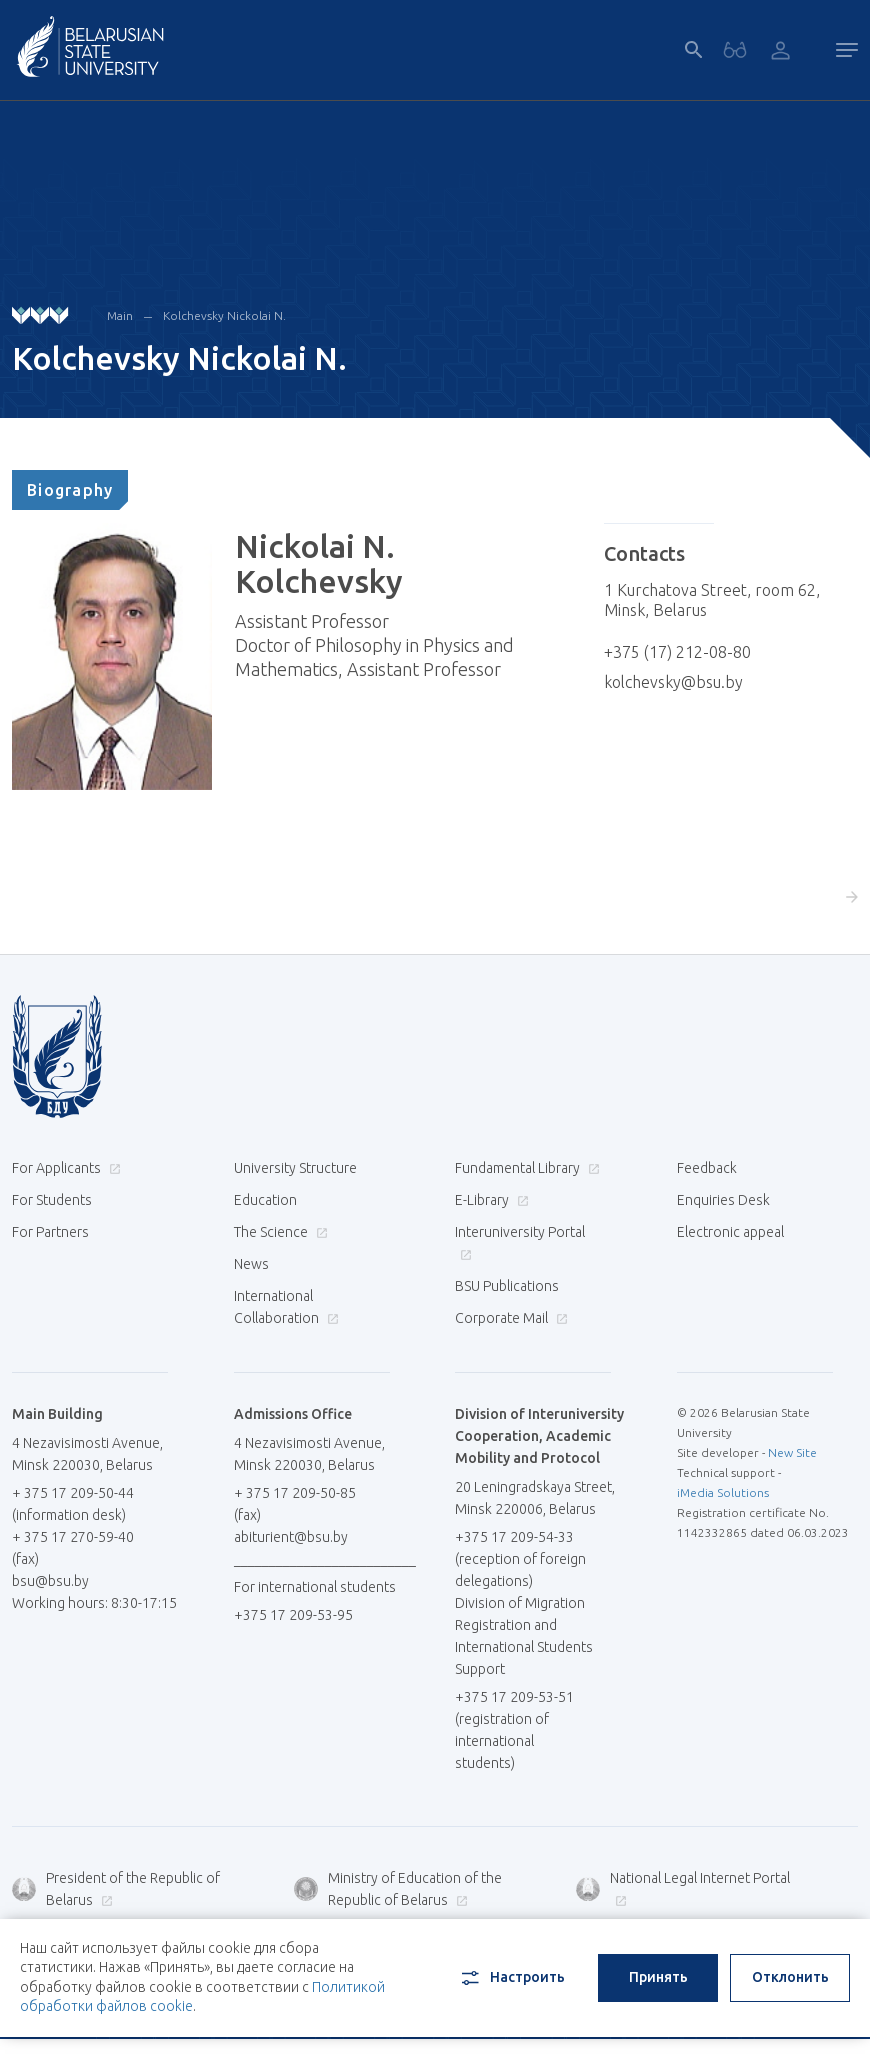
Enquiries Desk (723, 1200)
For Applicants (64, 1168)
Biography (70, 490)
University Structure (295, 1168)
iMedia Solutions (723, 1492)
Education (265, 1200)
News (251, 1264)
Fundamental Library (525, 1168)
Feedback (707, 1168)
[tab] (70, 490)
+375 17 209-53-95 (293, 1615)
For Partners (50, 1232)
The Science (278, 1232)
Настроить (511, 1978)
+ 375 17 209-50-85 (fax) (295, 1504)
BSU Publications (507, 1286)
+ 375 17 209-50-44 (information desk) (73, 1504)
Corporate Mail (509, 1318)
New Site (792, 1452)
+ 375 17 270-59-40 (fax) (73, 1548)
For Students (52, 1200)
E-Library (489, 1200)
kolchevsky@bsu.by (673, 682)
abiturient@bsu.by (291, 1537)
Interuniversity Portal (520, 1242)
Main (120, 315)
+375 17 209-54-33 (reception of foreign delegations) (520, 1559)
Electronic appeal (730, 1232)
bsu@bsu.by (50, 1581)
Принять (658, 1977)
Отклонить (790, 1977)
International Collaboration (286, 1307)
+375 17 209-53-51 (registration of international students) (514, 1730)
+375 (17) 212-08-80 (677, 652)
